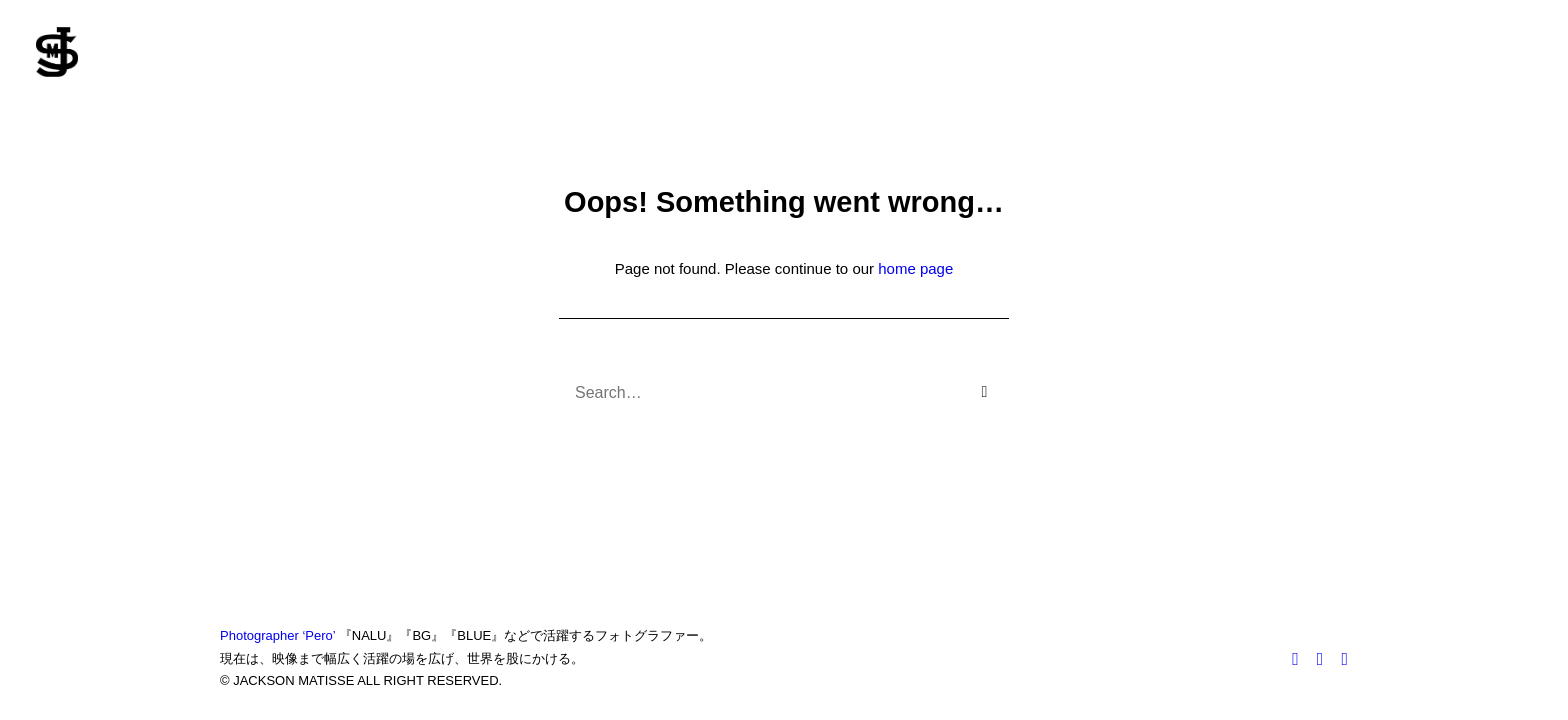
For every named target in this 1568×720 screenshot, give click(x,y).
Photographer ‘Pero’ (277, 635)
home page (915, 268)
